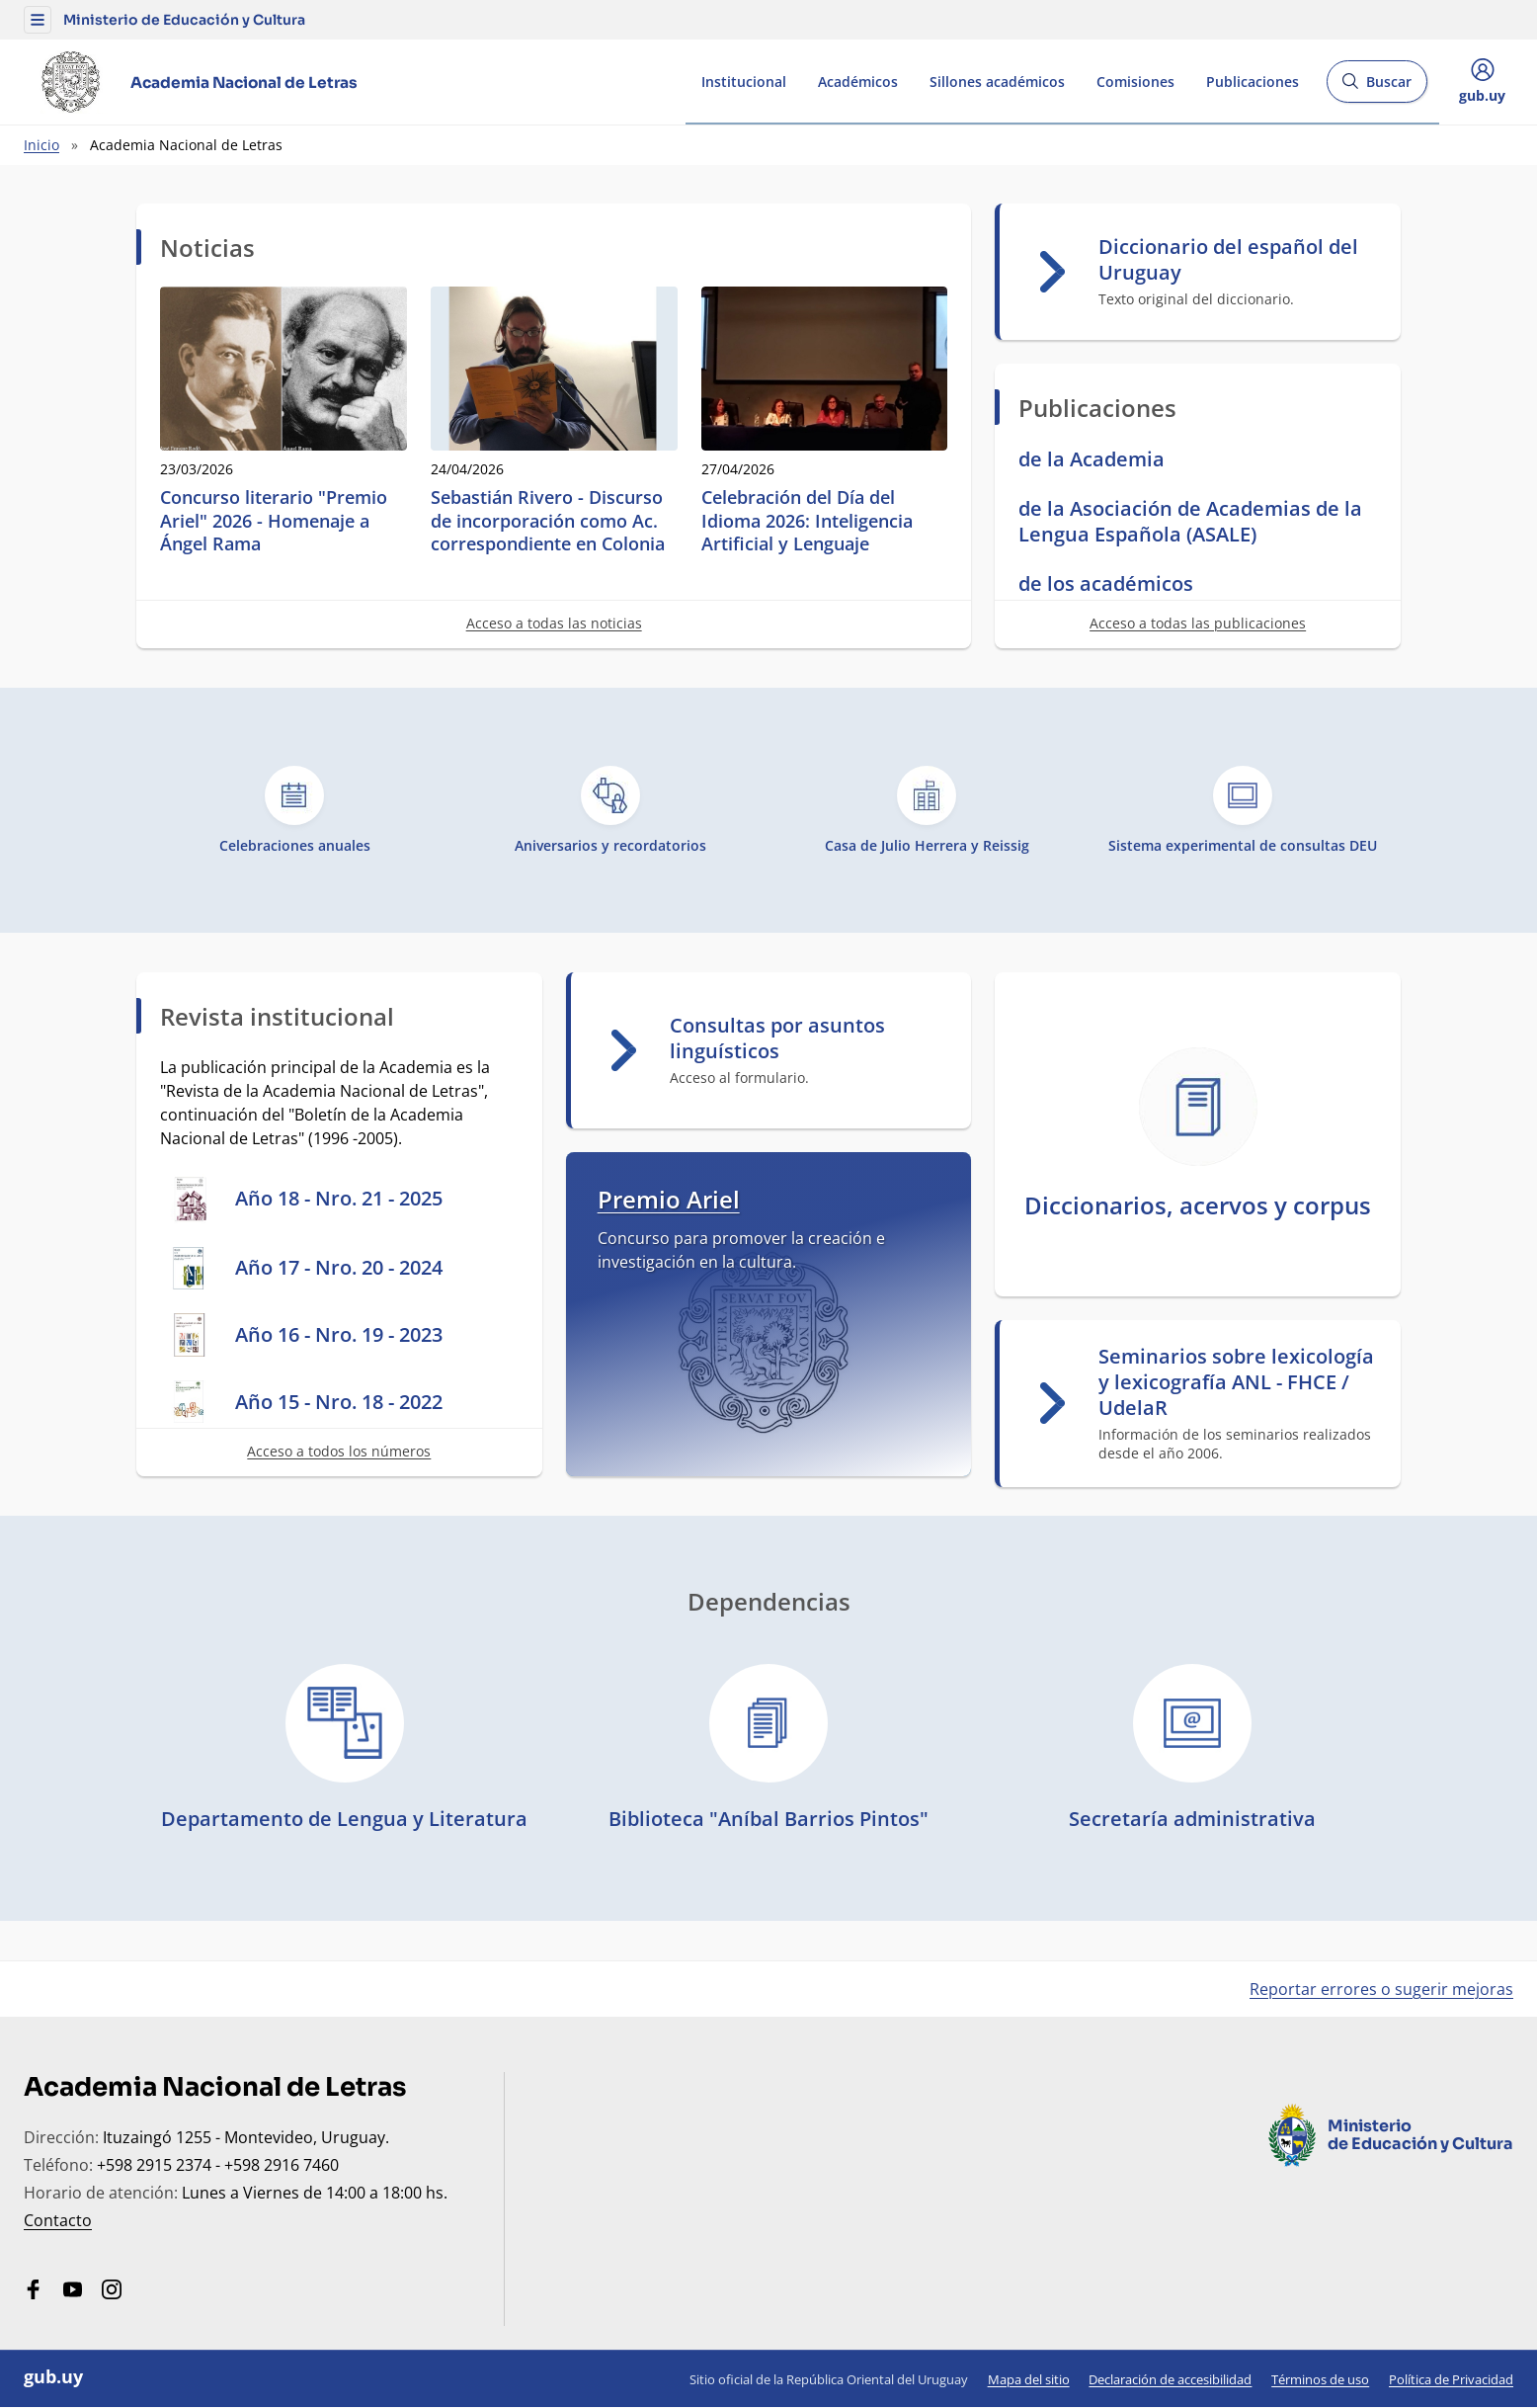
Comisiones (1135, 81)
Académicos (858, 81)
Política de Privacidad (1451, 2379)
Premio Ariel (669, 1199)
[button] (37, 20)
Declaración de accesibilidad (1170, 2379)
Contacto (58, 2220)
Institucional (743, 81)
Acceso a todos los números (339, 1451)
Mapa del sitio (1029, 2379)
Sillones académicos (997, 81)
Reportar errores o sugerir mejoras (1381, 1989)
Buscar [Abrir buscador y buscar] (1376, 87)
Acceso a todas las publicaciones (1198, 623)
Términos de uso (1320, 2379)
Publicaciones (1252, 81)
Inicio (41, 144)
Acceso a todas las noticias (554, 623)
